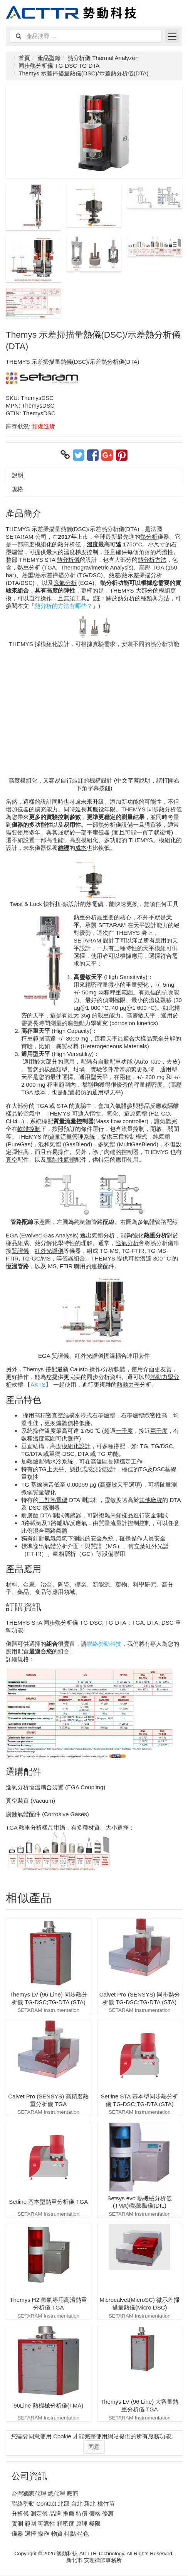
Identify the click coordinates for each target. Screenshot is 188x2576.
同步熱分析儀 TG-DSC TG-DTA (58, 65)
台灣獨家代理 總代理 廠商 (45, 2493)
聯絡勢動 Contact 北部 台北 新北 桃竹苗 (63, 2503)
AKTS (37, 1384)
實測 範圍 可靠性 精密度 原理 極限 (56, 2523)
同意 (94, 2446)
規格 (17, 489)
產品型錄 (48, 58)
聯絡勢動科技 (104, 1643)
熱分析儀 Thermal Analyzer (102, 58)
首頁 (24, 58)
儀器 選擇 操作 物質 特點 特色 (50, 2533)
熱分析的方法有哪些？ (63, 606)
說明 (18, 475)
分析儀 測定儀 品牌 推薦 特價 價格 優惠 (63, 2513)
